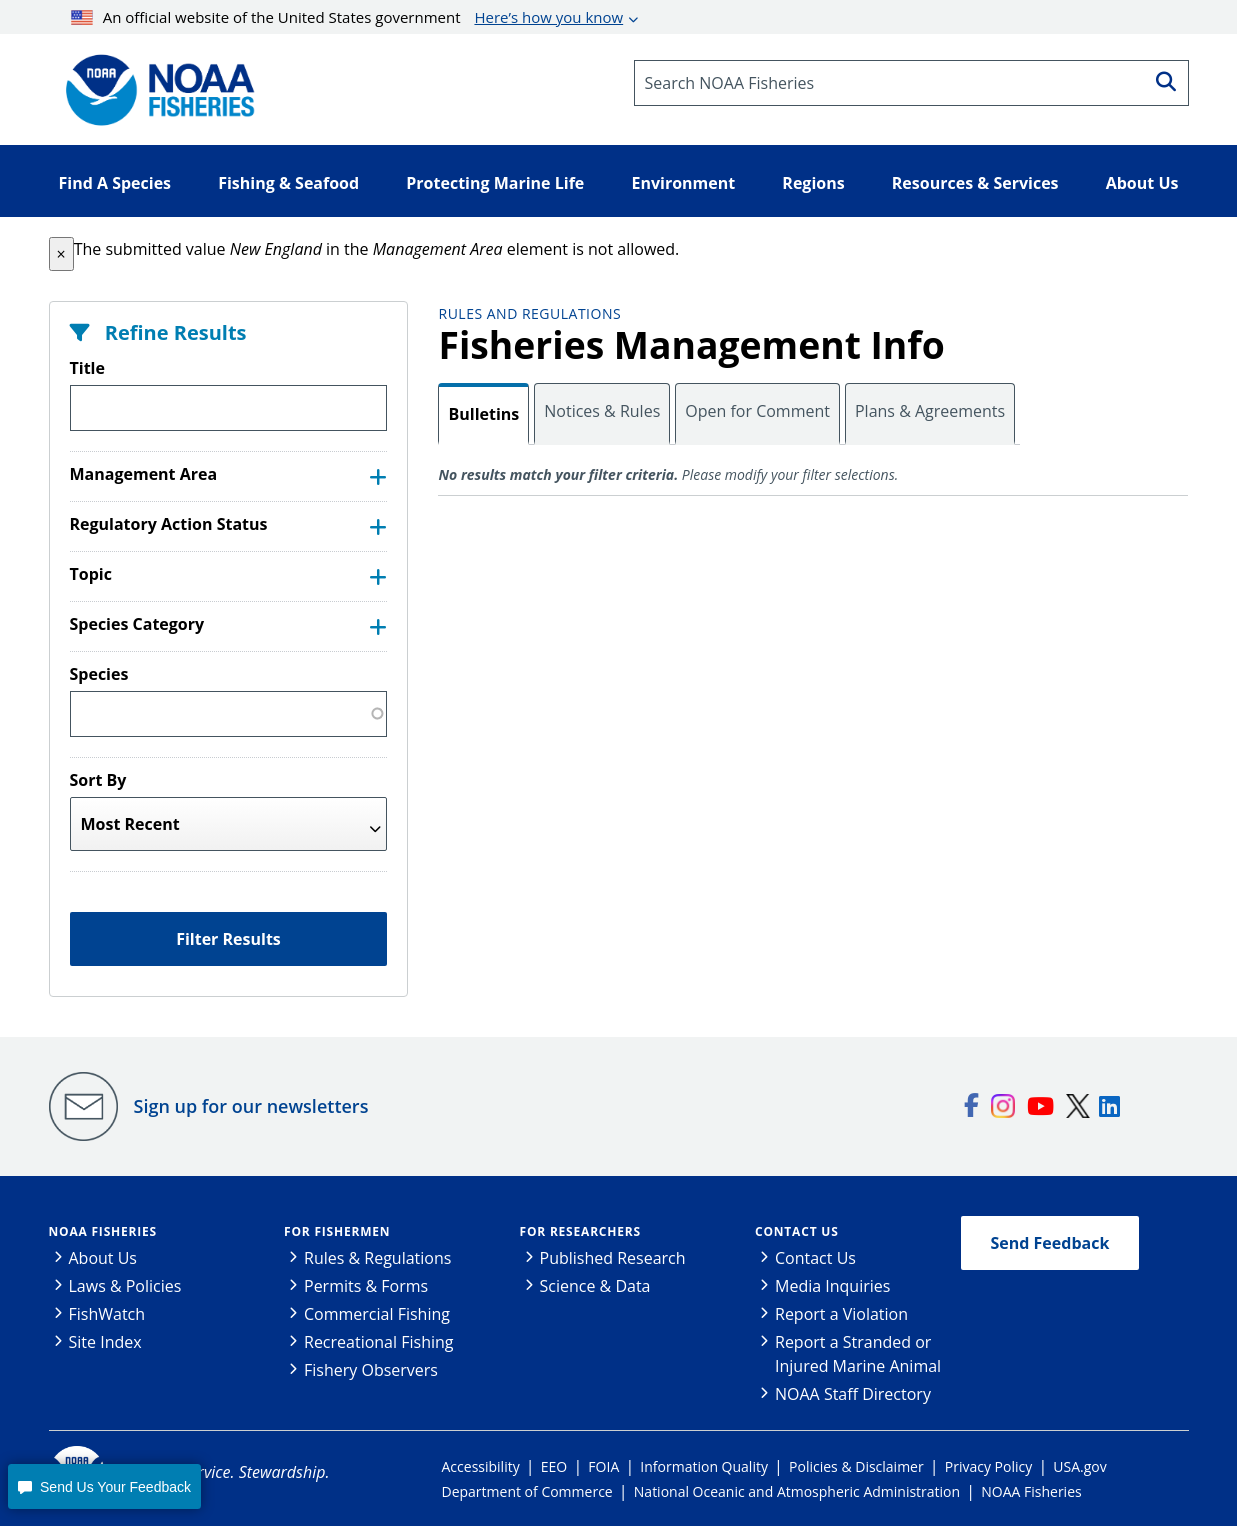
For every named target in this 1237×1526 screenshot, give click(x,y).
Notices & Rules (602, 411)
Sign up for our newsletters (251, 1106)
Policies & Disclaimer (856, 1466)
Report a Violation (841, 1314)
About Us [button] (1142, 183)
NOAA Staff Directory (853, 1394)
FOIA (603, 1466)
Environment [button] (683, 183)
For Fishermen (337, 1231)
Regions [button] (813, 183)
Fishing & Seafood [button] (288, 183)
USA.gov (1079, 1466)
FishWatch (107, 1314)
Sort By (98, 780)
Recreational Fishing (378, 1342)
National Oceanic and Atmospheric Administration (797, 1491)
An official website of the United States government (347, 17)
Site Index (105, 1342)
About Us (103, 1258)
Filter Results (228, 939)
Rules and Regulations (529, 313)
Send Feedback (1050, 1243)
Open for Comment (757, 411)
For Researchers (580, 1231)
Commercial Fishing (377, 1314)
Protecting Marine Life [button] (495, 183)
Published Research (613, 1258)
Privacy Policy (988, 1466)
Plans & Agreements (930, 411)
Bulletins (483, 414)
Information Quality (704, 1466)
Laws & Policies (125, 1286)
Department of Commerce (527, 1491)
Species (99, 674)
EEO (554, 1466)
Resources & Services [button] (975, 183)
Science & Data (595, 1286)
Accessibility (481, 1466)
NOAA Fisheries (103, 1231)
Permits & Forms (366, 1286)
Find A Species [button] (115, 183)
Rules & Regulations (377, 1258)
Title (87, 368)
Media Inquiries (832, 1286)
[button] (61, 254)
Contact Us (797, 1231)
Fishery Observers (371, 1370)
